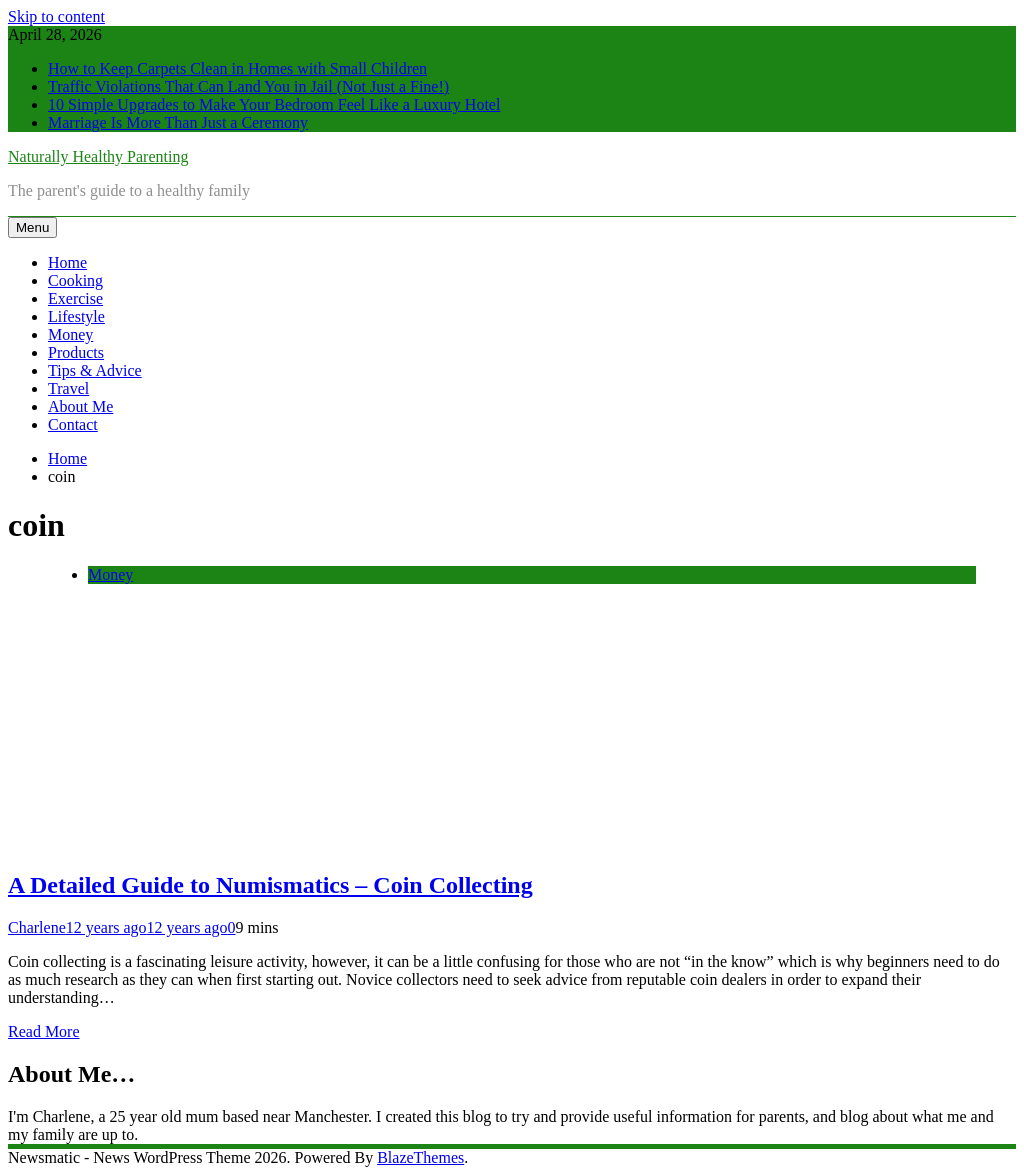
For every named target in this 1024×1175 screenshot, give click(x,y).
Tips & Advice (95, 370)
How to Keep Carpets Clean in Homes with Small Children (237, 68)
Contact (73, 424)
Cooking (75, 280)
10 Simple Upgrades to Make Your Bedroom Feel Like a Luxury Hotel (274, 104)
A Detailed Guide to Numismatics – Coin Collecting (270, 885)
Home (67, 262)
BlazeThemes (420, 1157)
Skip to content (56, 16)
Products (76, 352)
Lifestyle (76, 316)
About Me (80, 406)
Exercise (75, 298)
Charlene (37, 927)
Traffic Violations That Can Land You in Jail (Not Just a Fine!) (248, 86)
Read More (44, 1031)
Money (70, 334)
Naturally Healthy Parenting (98, 156)
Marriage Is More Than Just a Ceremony (178, 122)
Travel (68, 388)
